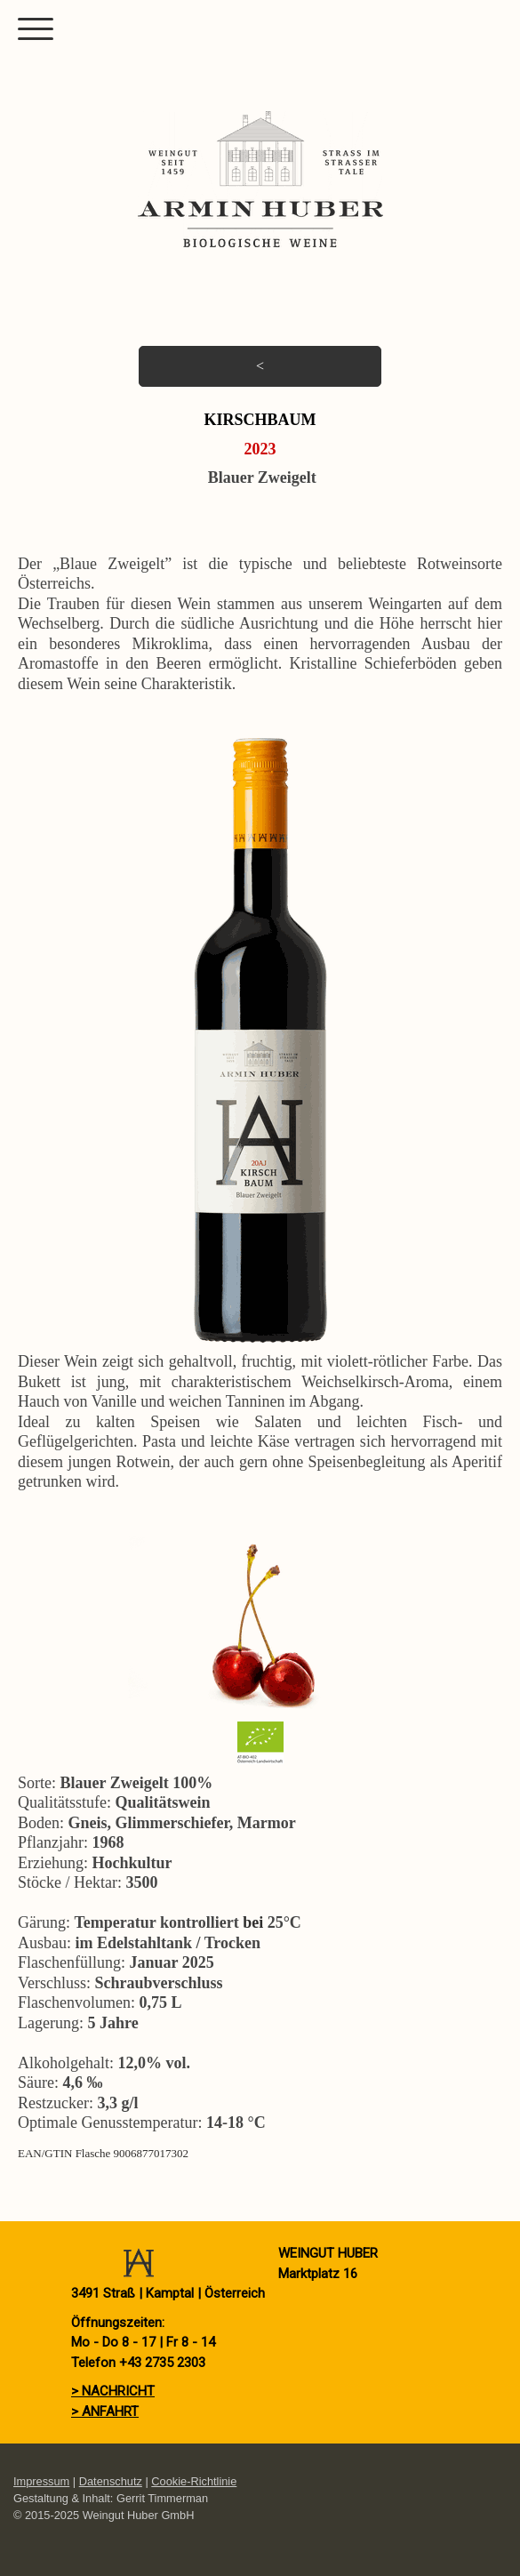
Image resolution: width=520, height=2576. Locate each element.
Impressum (41, 2481)
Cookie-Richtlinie (193, 2481)
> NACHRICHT (113, 2391)
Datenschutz (110, 2481)
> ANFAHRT (105, 2411)
